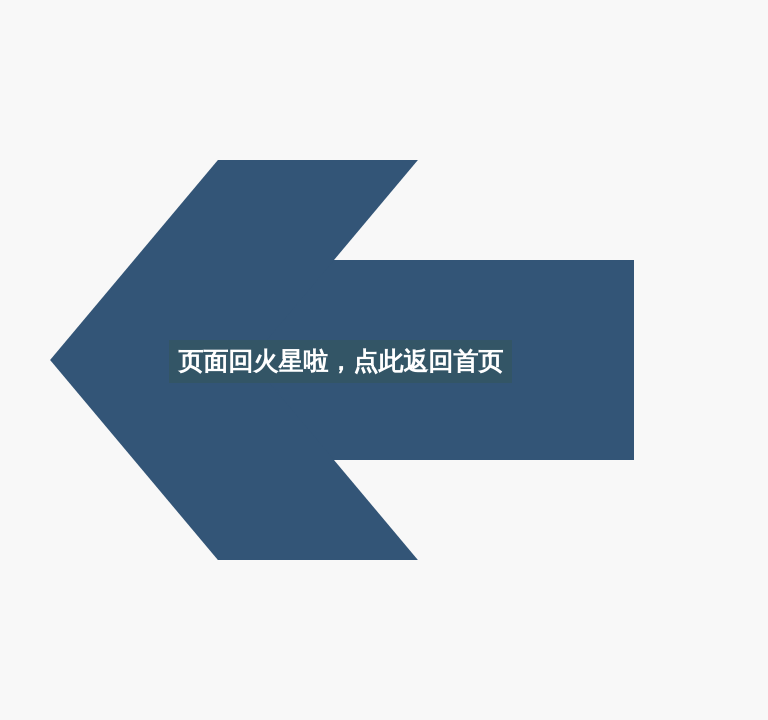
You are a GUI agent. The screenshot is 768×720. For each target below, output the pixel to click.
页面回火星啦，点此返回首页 (340, 361)
